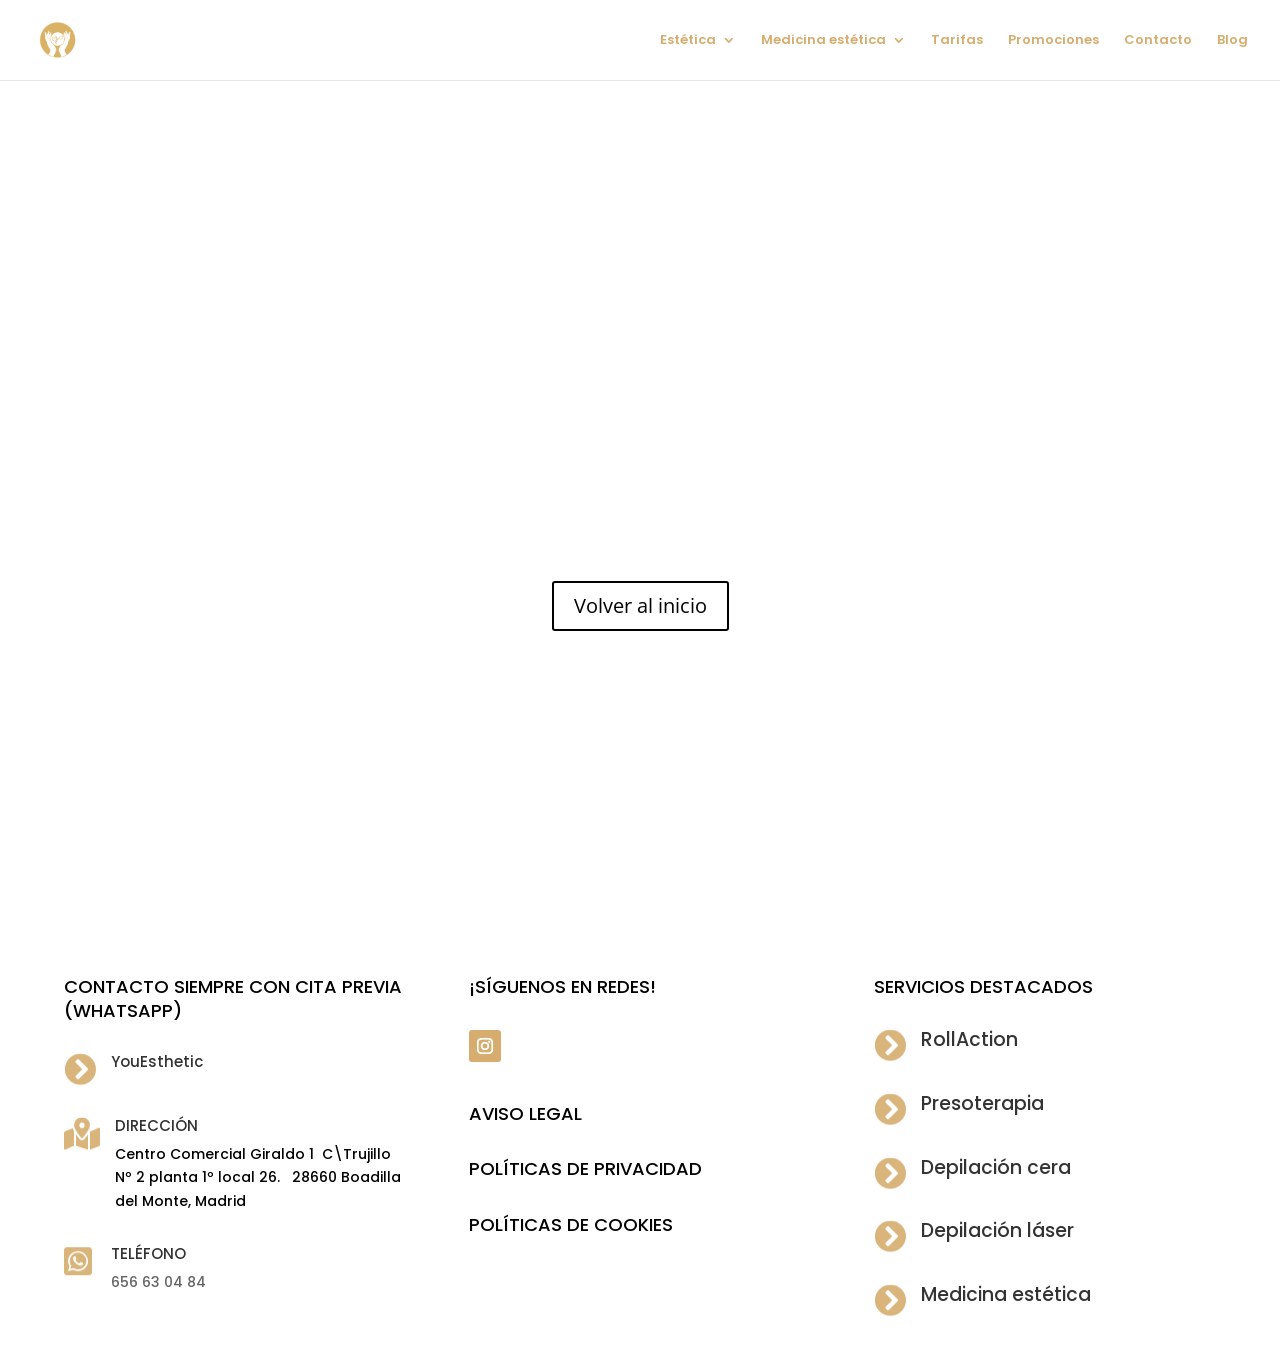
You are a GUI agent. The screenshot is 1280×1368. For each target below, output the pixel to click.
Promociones (1053, 41)
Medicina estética (823, 41)
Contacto (1158, 41)
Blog (1232, 41)
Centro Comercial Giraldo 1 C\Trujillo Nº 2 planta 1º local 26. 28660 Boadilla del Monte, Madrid (258, 1178)
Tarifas (957, 41)
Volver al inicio (640, 605)
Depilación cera (996, 1167)
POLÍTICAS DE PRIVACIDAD (585, 1168)
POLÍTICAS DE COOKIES (571, 1224)
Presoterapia (982, 1103)
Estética (688, 41)
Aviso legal (525, 1113)
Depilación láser (997, 1230)
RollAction (969, 1039)
